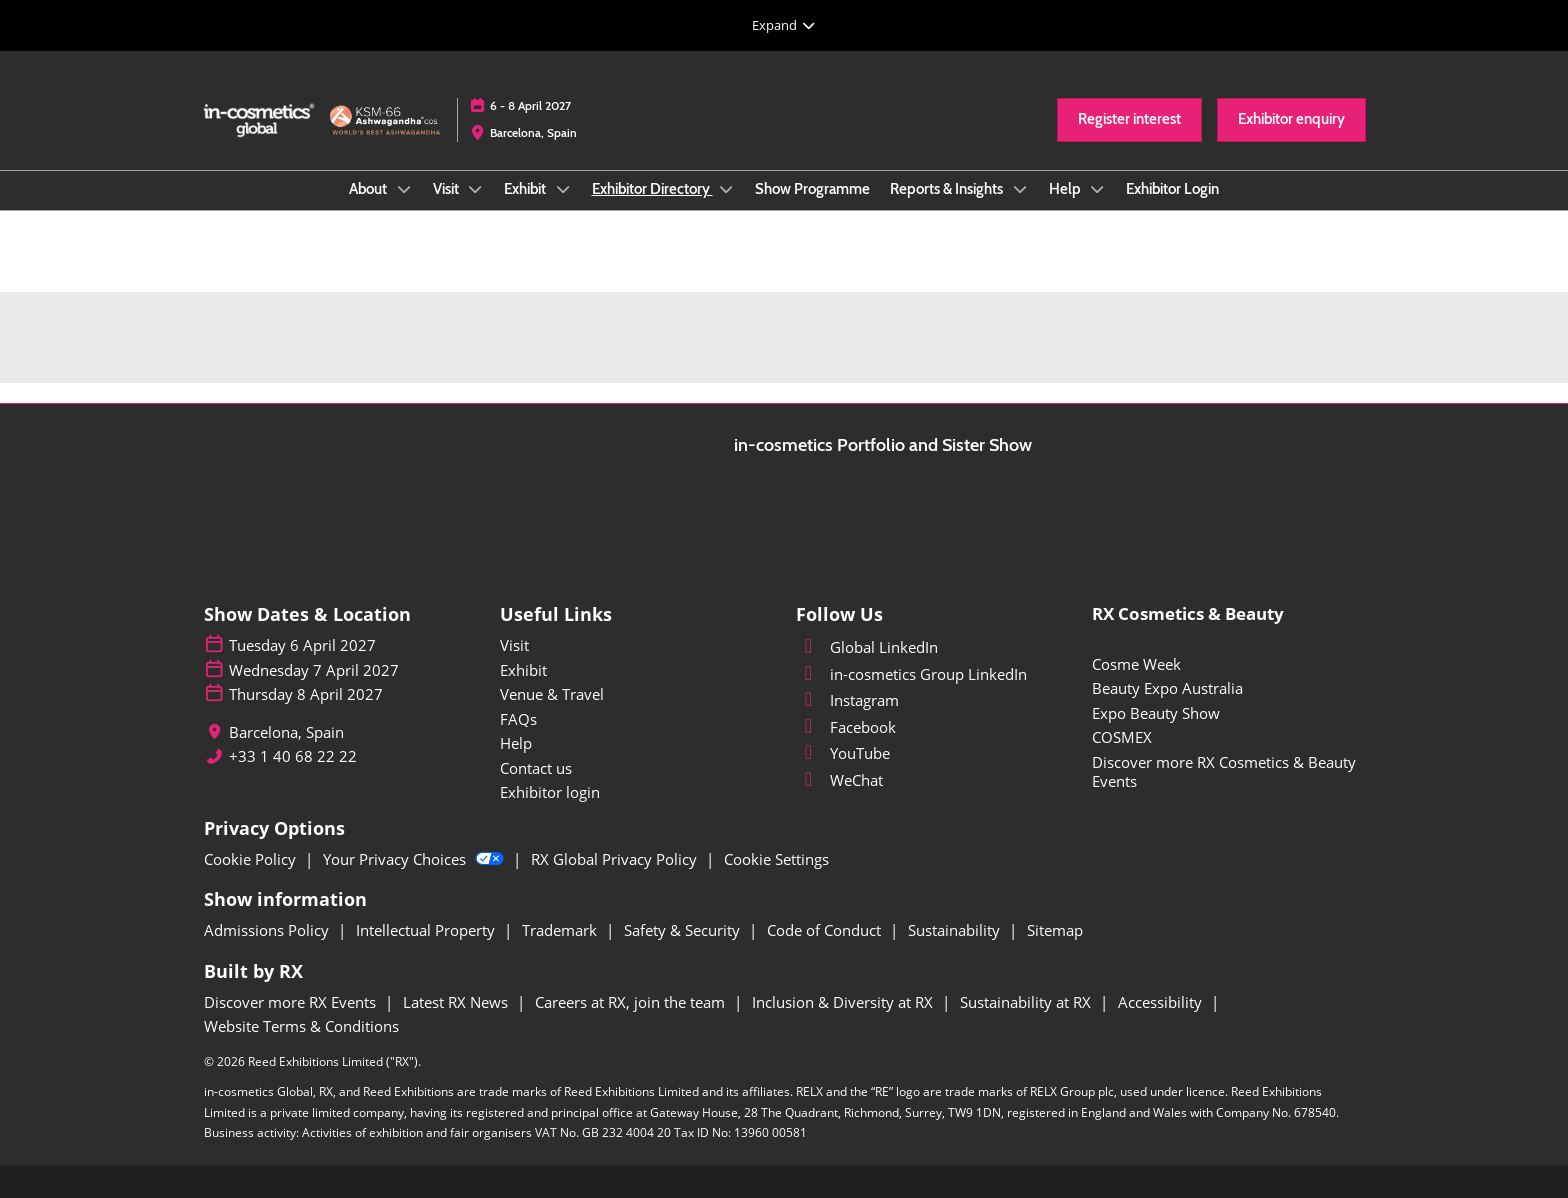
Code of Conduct (826, 930)
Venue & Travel (552, 694)
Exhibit (526, 189)
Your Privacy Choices (415, 859)
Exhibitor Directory (652, 189)
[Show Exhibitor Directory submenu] (727, 189)
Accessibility (1162, 1002)
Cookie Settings (776, 859)
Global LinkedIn (867, 647)
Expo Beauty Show (1156, 713)
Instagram (847, 700)
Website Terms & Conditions (301, 1026)
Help (1066, 189)
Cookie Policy (252, 859)
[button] (1129, 120)
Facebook (846, 727)
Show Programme (812, 189)
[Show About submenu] (404, 189)
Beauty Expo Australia (1167, 688)
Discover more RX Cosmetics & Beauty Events (1224, 772)
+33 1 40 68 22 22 (293, 756)
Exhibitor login (550, 792)
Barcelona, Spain (533, 132)
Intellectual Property (427, 930)
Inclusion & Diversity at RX (844, 1002)
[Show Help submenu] (1098, 189)
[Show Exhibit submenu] (563, 189)
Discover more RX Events (292, 1002)
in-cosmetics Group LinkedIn (911, 674)
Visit (447, 189)
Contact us (536, 768)
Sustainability (956, 930)
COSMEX (1122, 737)
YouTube (843, 753)
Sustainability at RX (1027, 1002)
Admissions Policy (268, 930)
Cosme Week (1136, 664)
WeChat (839, 780)
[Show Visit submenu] (476, 189)
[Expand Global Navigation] (784, 25)
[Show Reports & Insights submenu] (1020, 189)
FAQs (518, 719)
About (369, 189)
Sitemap (1055, 930)
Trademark (561, 930)
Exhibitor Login (1172, 189)
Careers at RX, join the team (632, 1002)
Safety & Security (684, 930)
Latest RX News (457, 1002)
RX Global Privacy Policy (616, 859)
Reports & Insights (948, 189)
